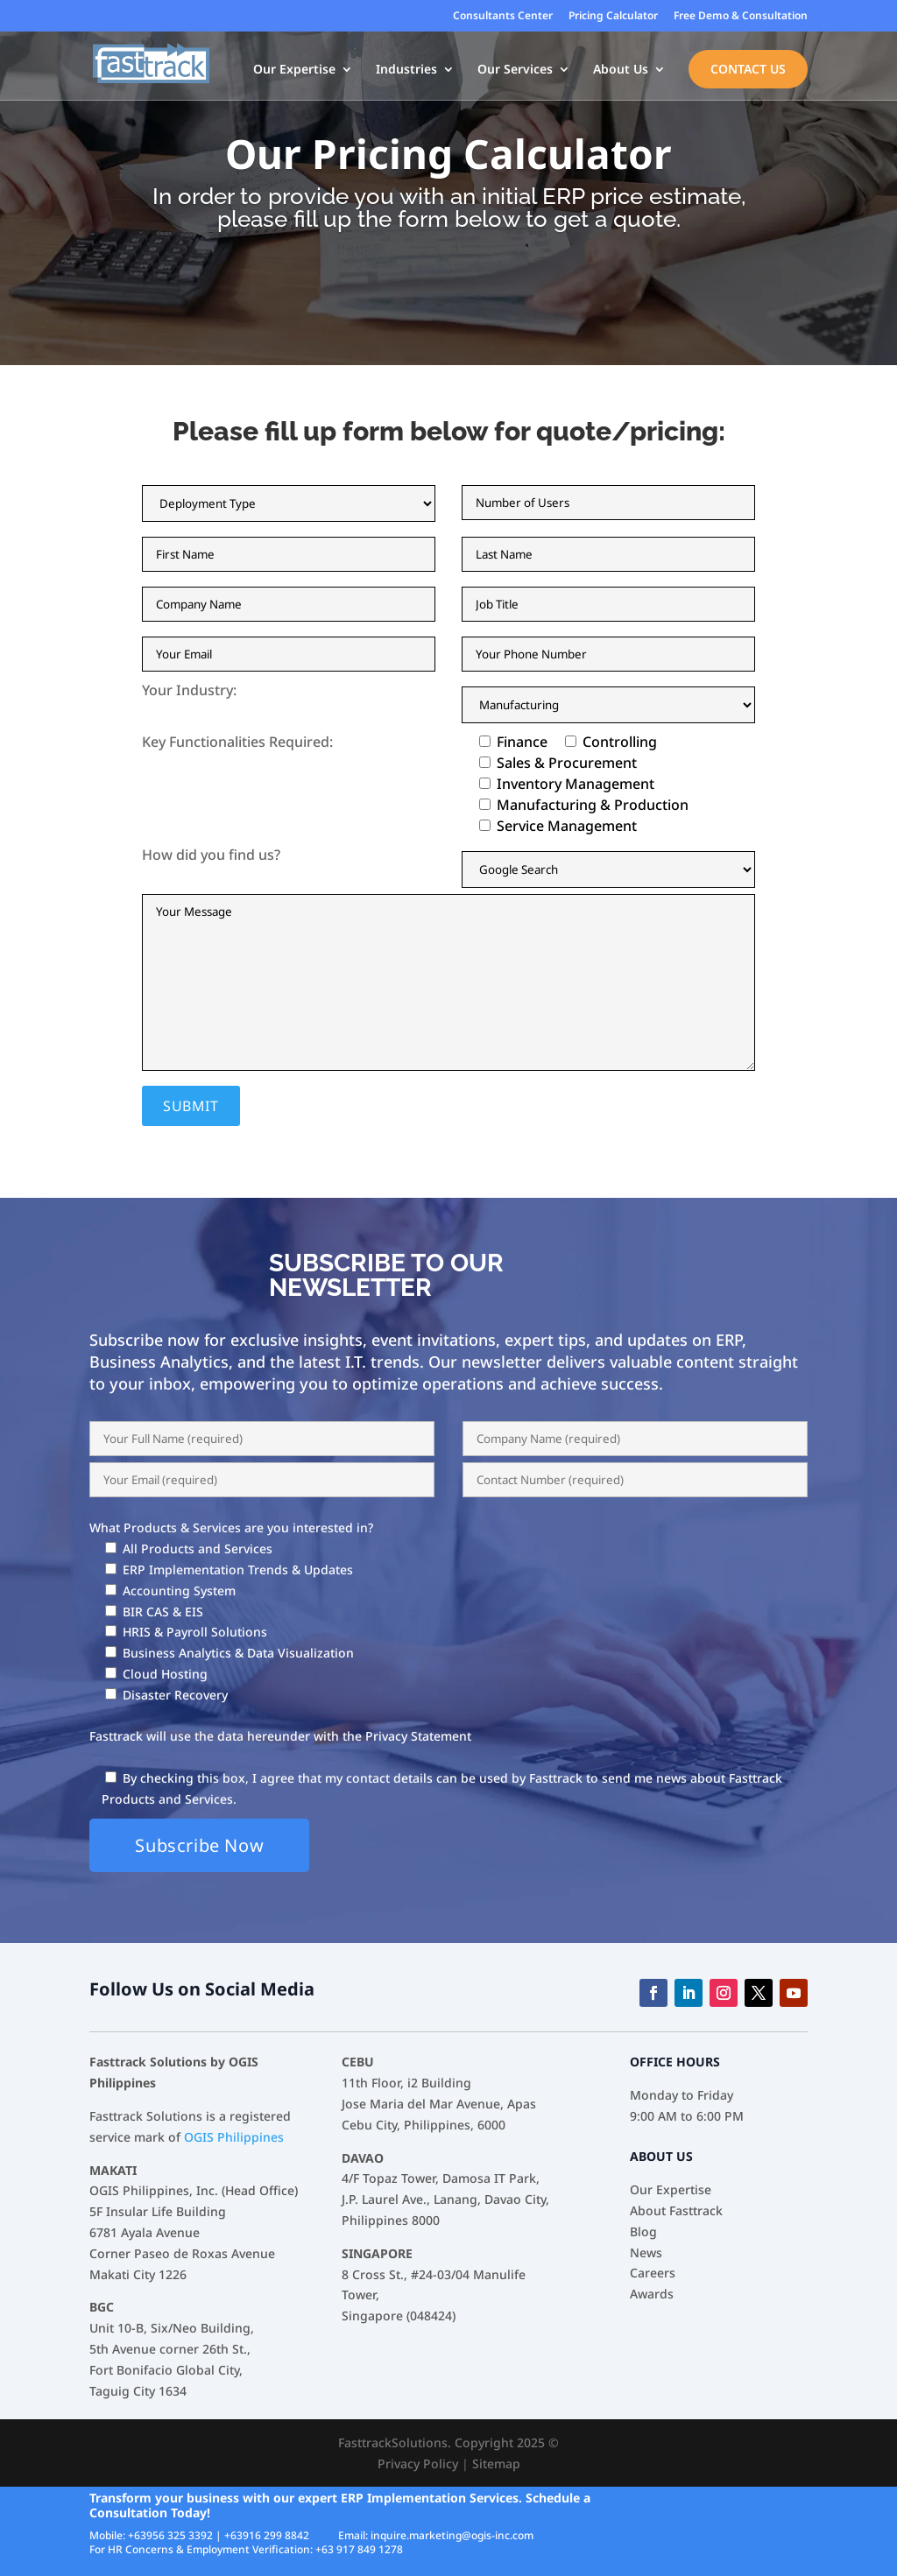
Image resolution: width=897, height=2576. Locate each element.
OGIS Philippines (234, 2137)
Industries (406, 71)
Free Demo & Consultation (741, 17)
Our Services (515, 71)
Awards (652, 2293)
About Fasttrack (676, 2210)
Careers (652, 2272)
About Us (620, 71)
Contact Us (748, 69)
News (646, 2252)
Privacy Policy (418, 2463)
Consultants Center (503, 17)
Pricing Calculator (613, 17)
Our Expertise (294, 71)
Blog (643, 2231)
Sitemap (496, 2463)
